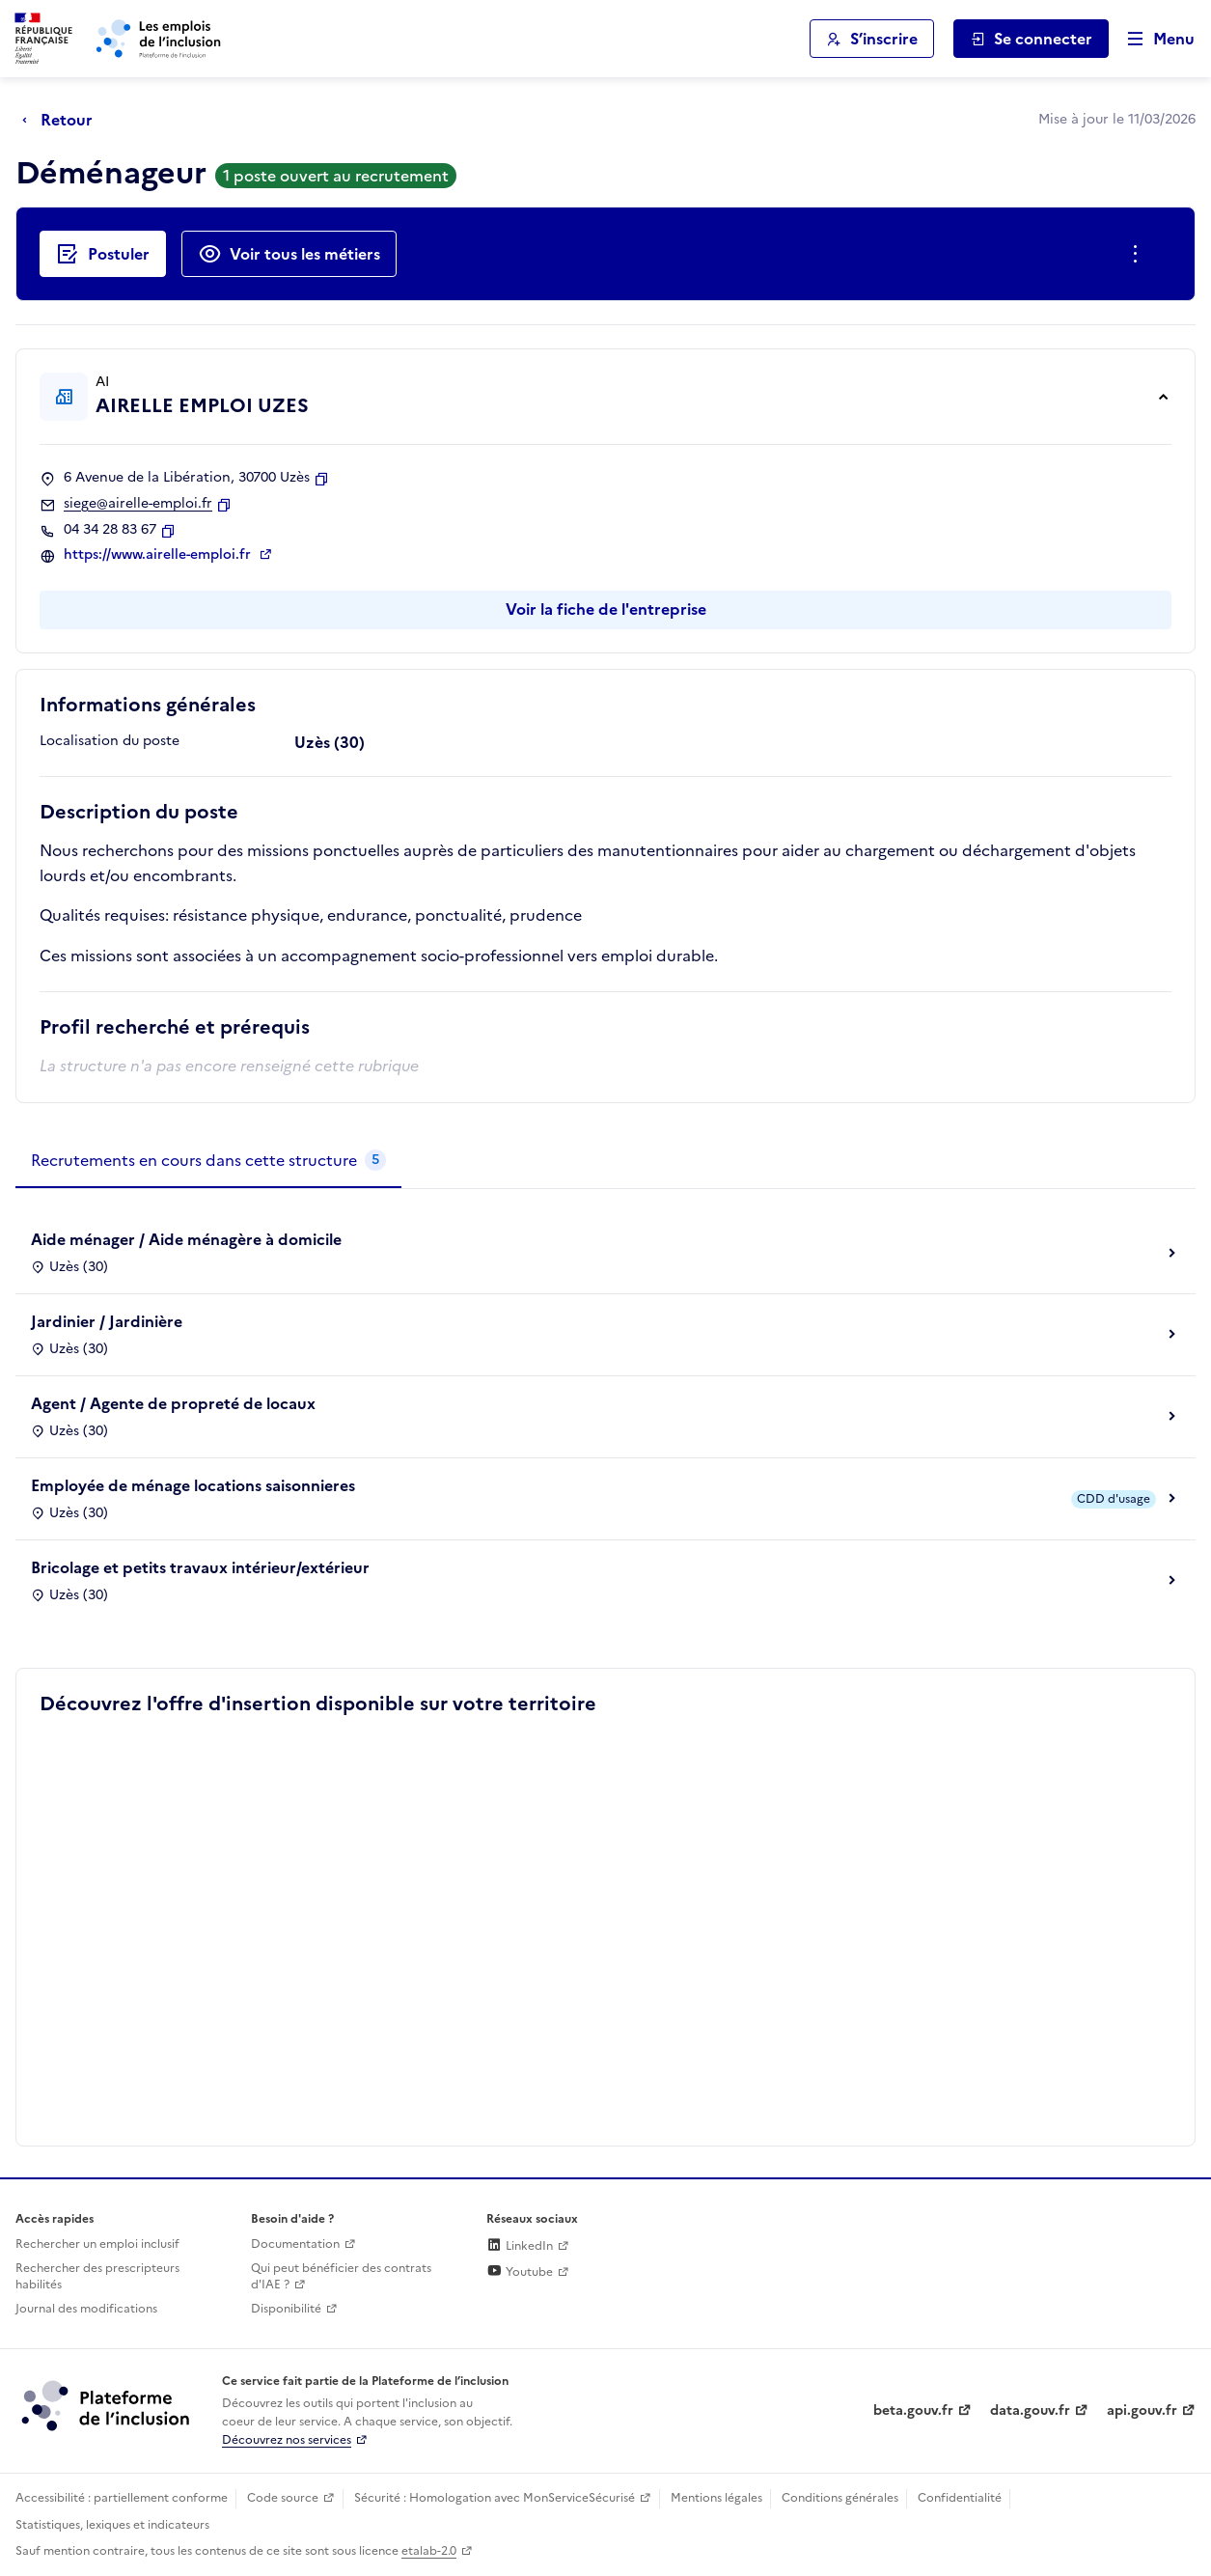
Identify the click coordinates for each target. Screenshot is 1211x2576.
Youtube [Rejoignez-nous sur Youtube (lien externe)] (519, 2272)
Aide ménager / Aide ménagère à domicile (186, 1239)
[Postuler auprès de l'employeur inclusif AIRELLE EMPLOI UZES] (103, 254)
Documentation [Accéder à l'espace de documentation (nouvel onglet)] (295, 2244)
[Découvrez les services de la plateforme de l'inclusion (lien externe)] (107, 2404)
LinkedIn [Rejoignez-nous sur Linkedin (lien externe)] (519, 2246)
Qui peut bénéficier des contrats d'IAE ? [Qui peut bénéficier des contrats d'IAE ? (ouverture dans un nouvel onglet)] (341, 2276)
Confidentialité (960, 2498)
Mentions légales (716, 2498)
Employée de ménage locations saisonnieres (193, 1485)
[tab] (208, 1161)
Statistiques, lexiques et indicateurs (112, 2525)
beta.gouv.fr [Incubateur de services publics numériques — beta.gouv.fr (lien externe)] (913, 2410)
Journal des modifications (86, 2308)
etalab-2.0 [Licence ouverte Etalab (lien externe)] (428, 2551)
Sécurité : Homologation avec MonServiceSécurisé (494, 2498)
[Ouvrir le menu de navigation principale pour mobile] (1152, 39)
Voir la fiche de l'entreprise (606, 609)
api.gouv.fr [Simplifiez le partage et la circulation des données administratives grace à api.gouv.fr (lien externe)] (1142, 2410)
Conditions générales (840, 2498)
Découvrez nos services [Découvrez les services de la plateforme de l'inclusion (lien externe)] (286, 2440)
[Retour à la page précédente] (62, 119)
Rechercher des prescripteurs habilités (97, 2276)
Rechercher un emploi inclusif (97, 2244)
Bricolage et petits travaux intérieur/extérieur (200, 1567)
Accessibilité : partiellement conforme (121, 2498)
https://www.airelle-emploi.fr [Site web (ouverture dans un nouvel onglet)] (159, 555)
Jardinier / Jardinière (106, 1321)
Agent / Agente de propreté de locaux (173, 1403)
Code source (282, 2498)
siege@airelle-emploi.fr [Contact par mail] (138, 503)
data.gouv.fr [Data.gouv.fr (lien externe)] (1030, 2410)
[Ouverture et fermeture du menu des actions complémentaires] (1139, 254)
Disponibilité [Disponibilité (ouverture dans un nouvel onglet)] (286, 2308)
